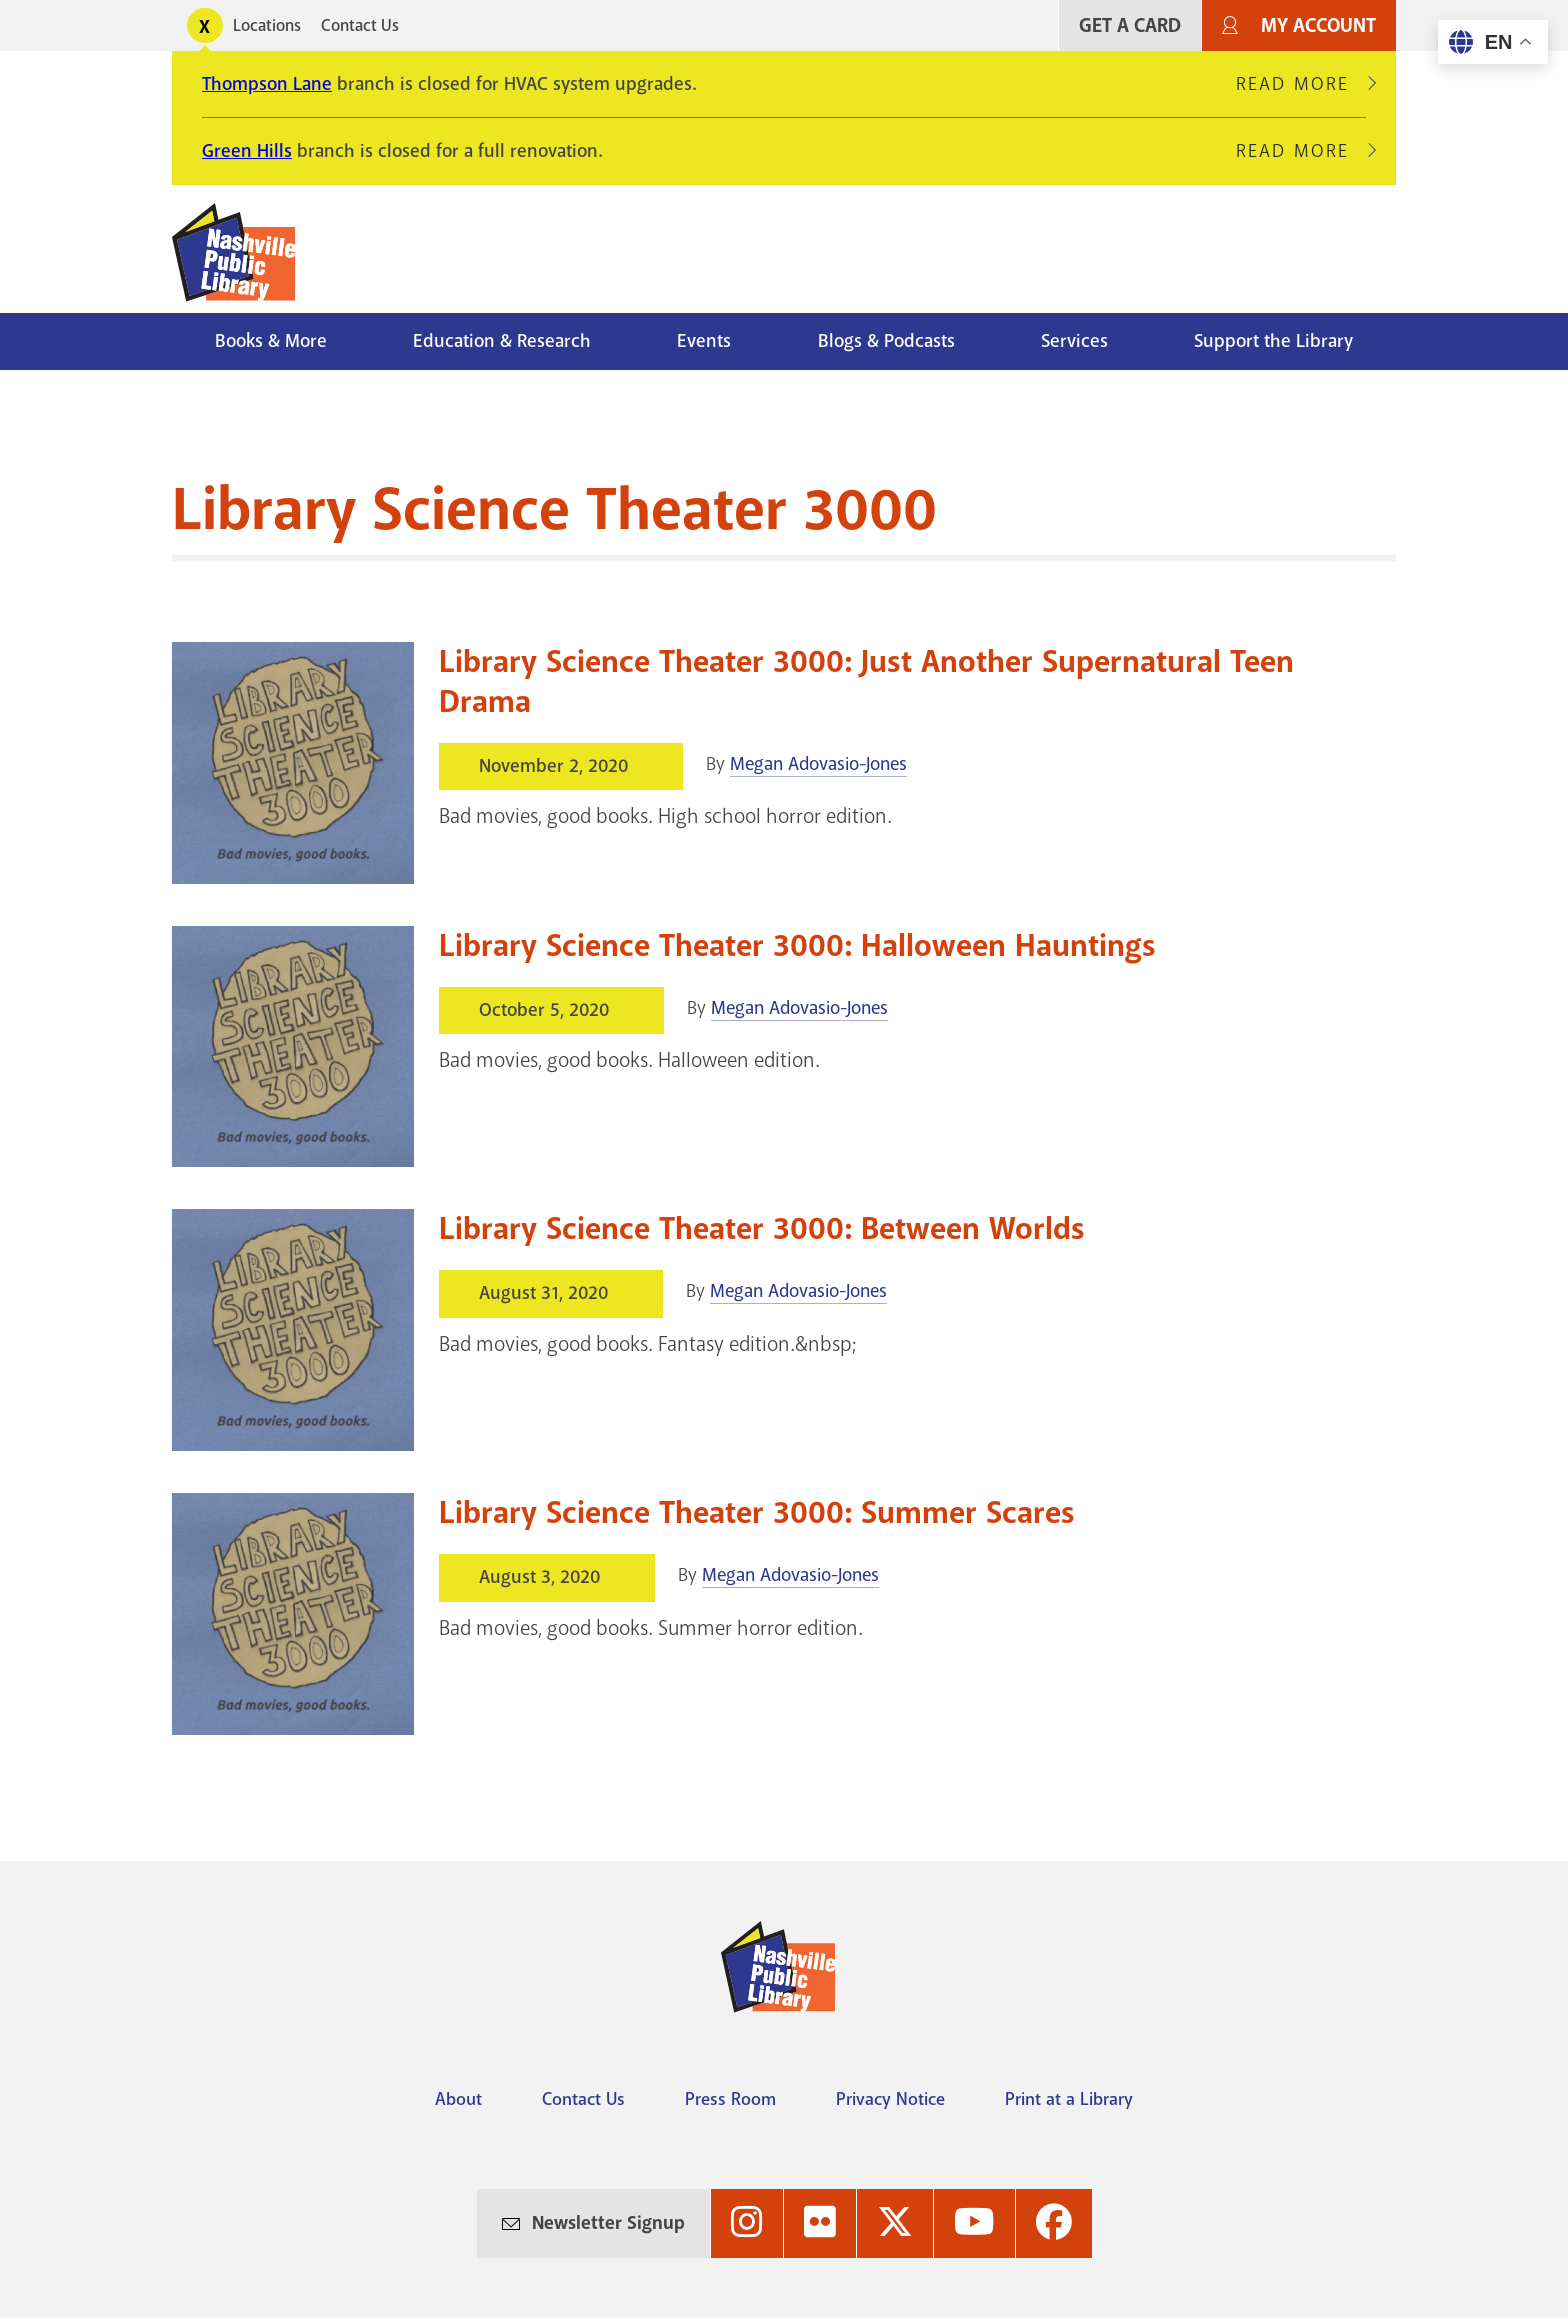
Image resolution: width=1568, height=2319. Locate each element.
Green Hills (247, 151)
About (458, 2099)
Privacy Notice (890, 2099)
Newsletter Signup (608, 2223)
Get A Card (1130, 25)
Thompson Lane (267, 84)
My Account (1318, 25)
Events (704, 341)
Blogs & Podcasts (886, 341)
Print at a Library (1069, 2099)
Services (1074, 341)
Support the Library (1273, 341)
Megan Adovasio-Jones (818, 764)
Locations (267, 25)
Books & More (271, 341)
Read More (1301, 84)
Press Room (730, 2099)
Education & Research (502, 341)
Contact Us (360, 25)
